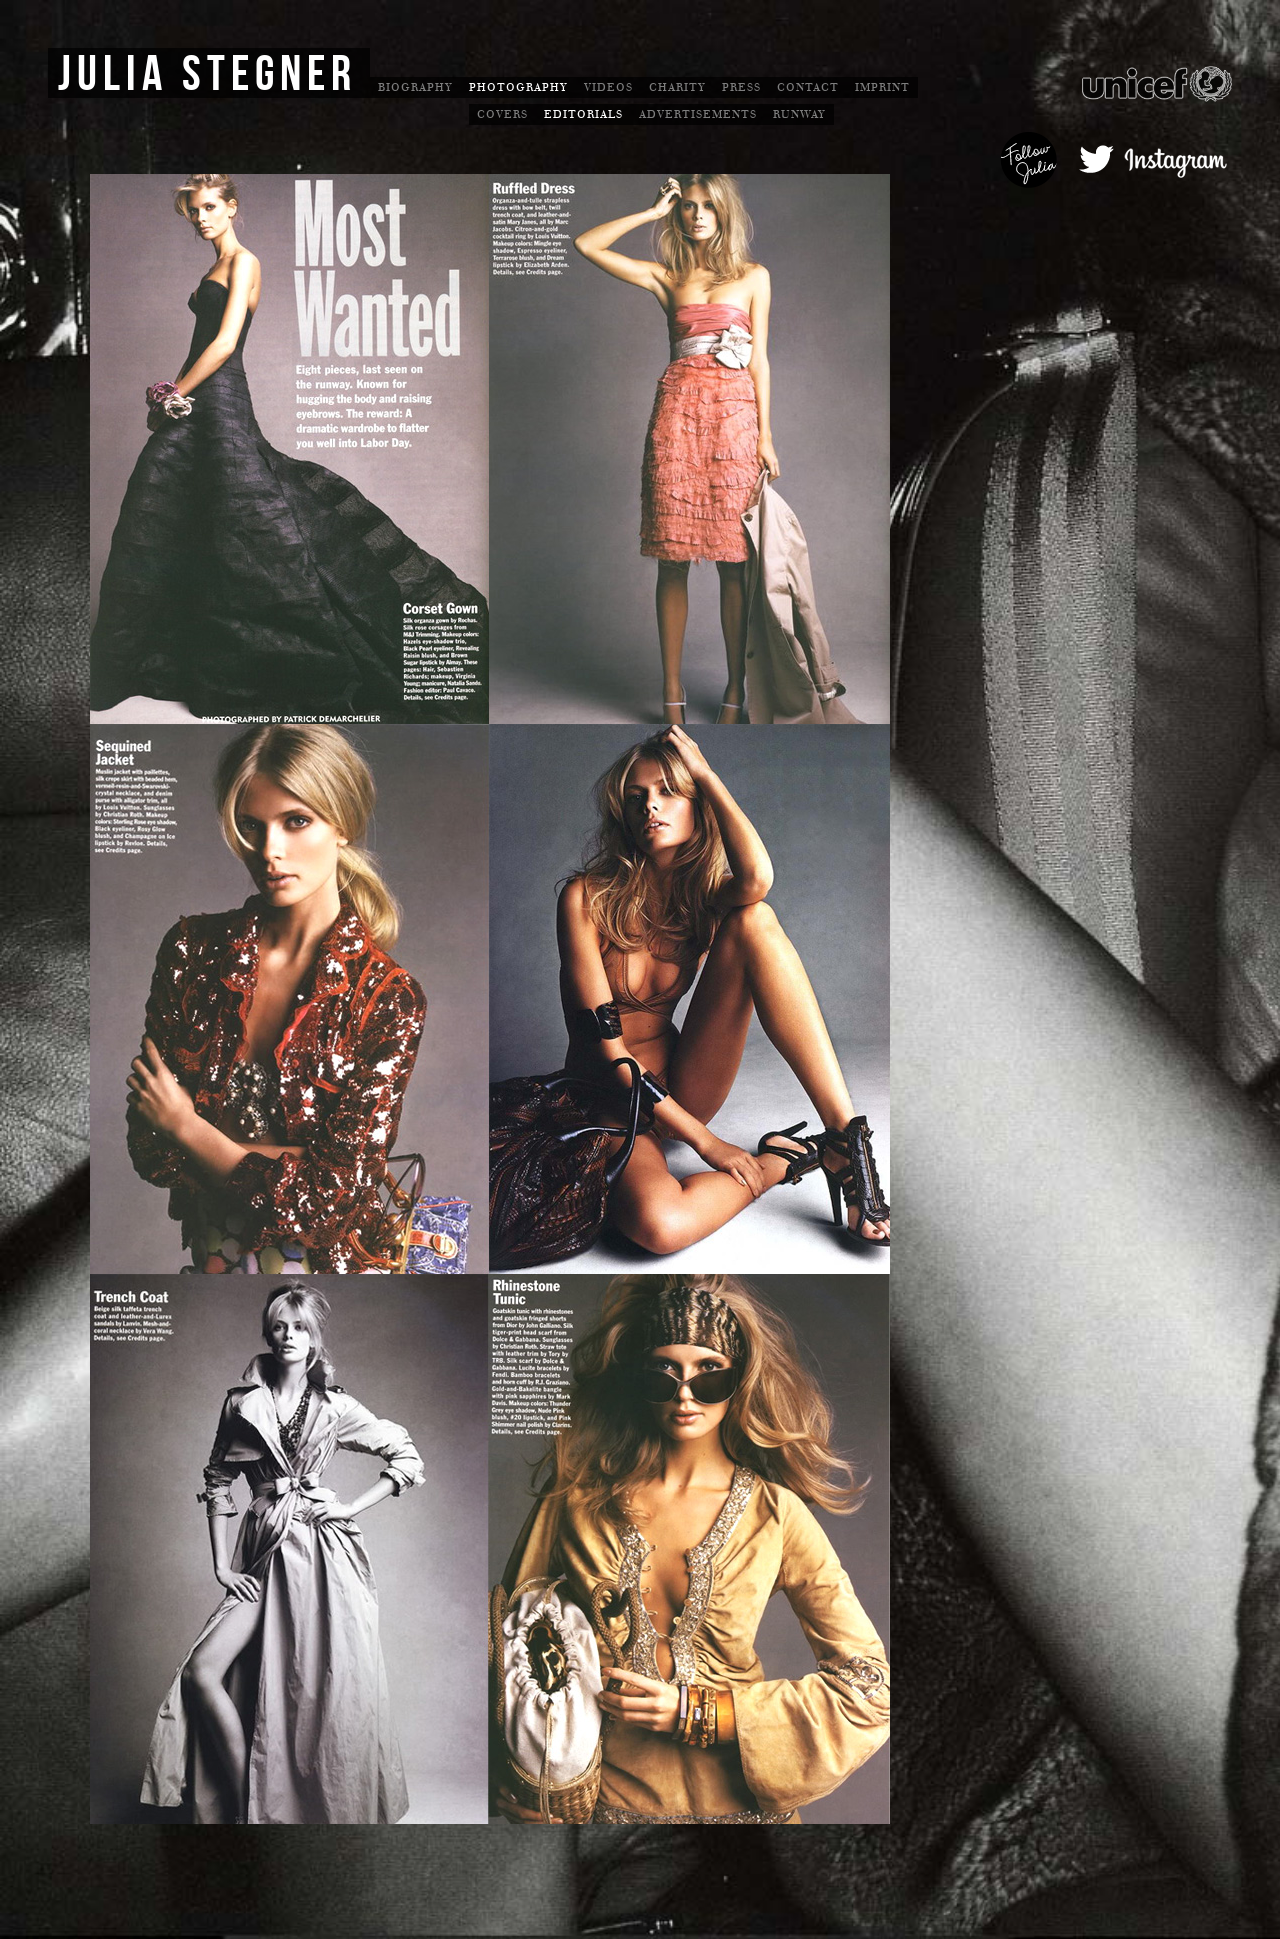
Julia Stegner (207, 75)
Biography (415, 87)
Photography (518, 87)
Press (741, 87)
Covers (502, 114)
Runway (799, 114)
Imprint (882, 87)
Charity (677, 87)
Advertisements (698, 114)
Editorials (583, 114)
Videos (608, 87)
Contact (808, 87)
